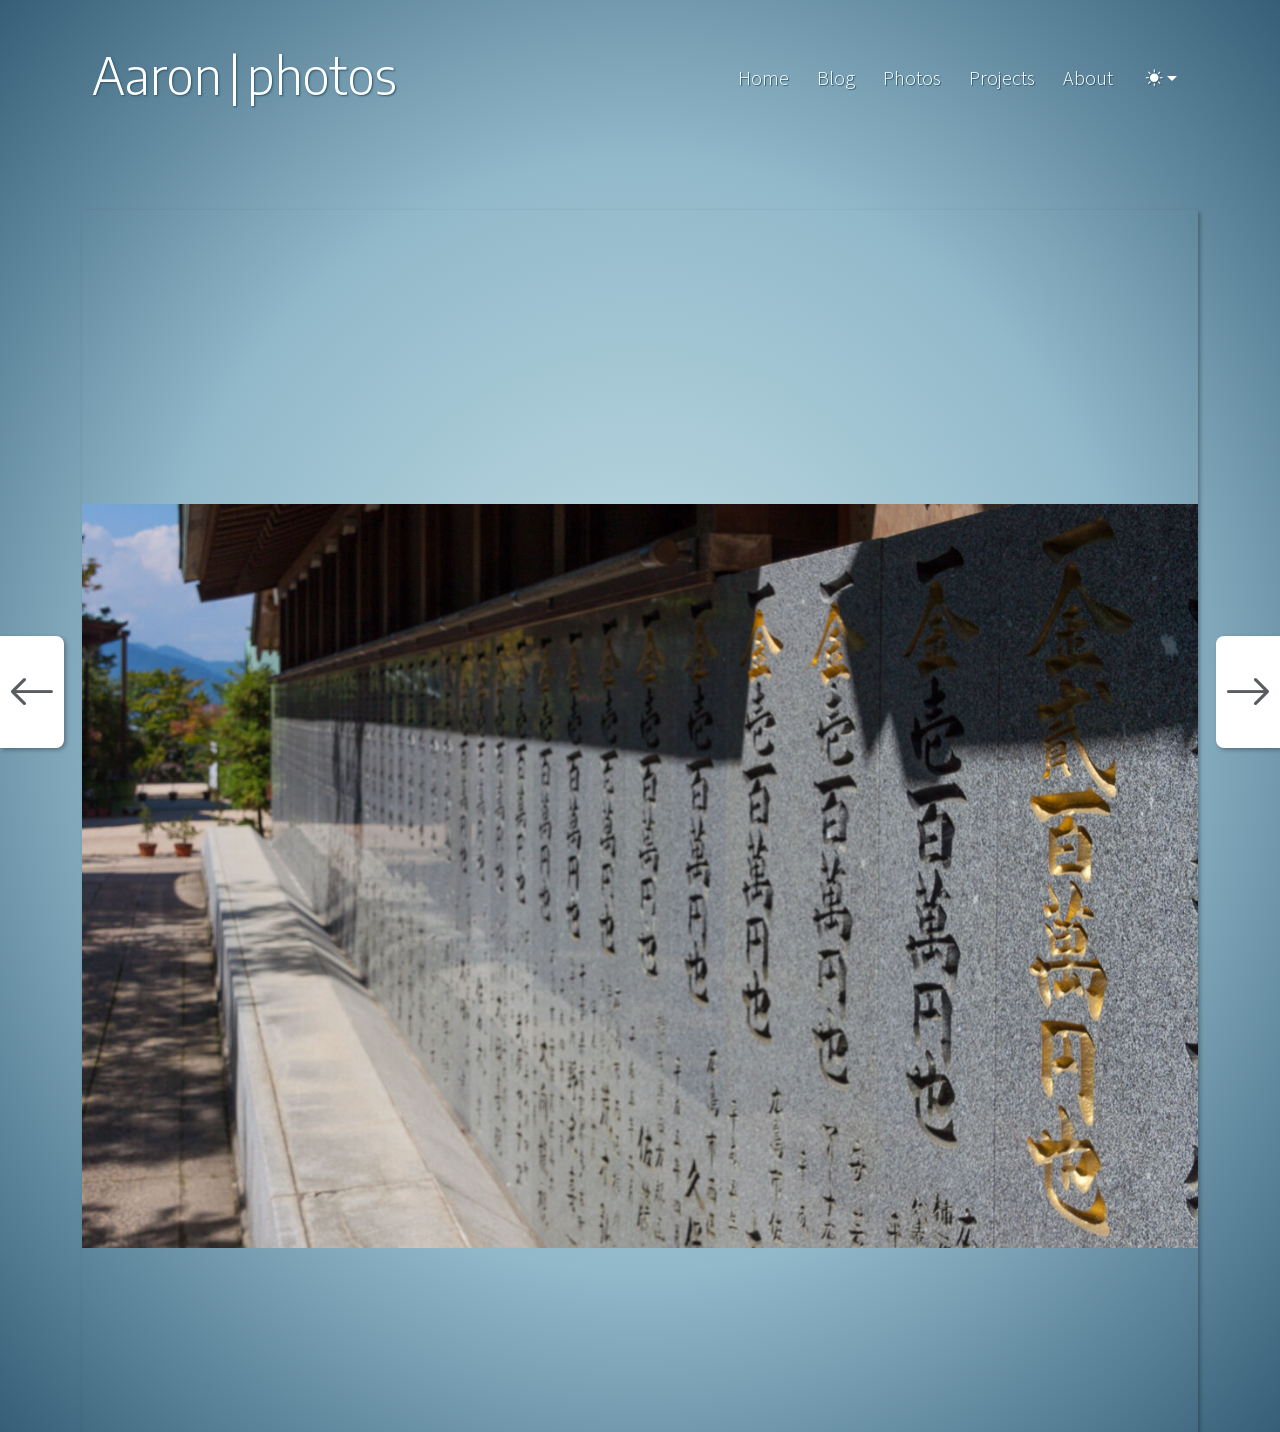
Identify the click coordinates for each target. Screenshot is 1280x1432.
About (1088, 77)
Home (763, 77)
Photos (912, 77)
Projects (1002, 77)
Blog (836, 77)
